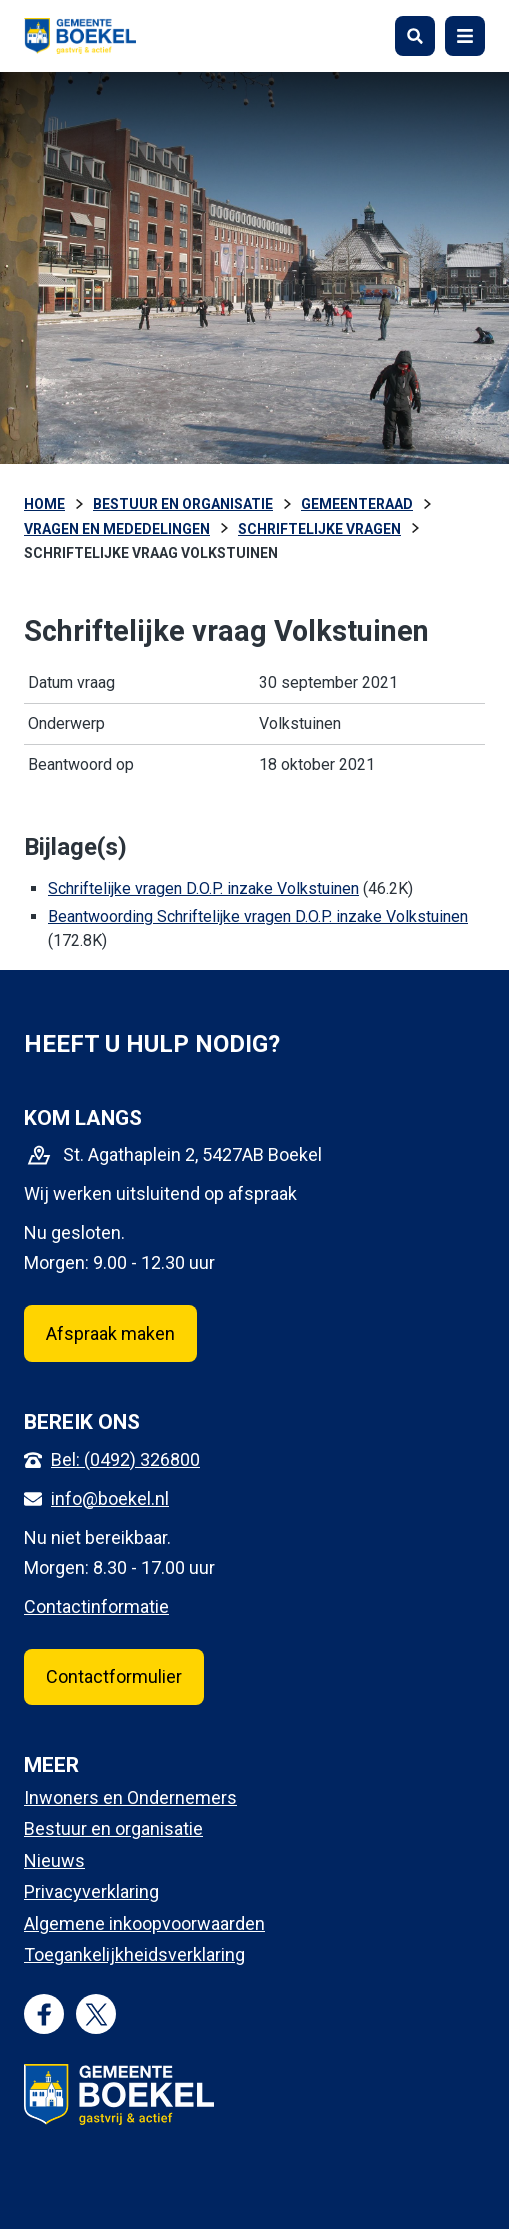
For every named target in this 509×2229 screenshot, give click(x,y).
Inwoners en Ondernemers (130, 1797)
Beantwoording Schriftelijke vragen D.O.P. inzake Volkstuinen (258, 916)
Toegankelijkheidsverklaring (134, 1954)
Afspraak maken (110, 1333)
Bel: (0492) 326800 (125, 1459)
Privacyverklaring (91, 1891)
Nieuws (54, 1860)
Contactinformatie (96, 1606)
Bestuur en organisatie (113, 1828)
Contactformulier (114, 1676)
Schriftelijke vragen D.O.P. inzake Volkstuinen (203, 888)
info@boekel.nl (110, 1498)
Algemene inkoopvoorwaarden (144, 1923)
